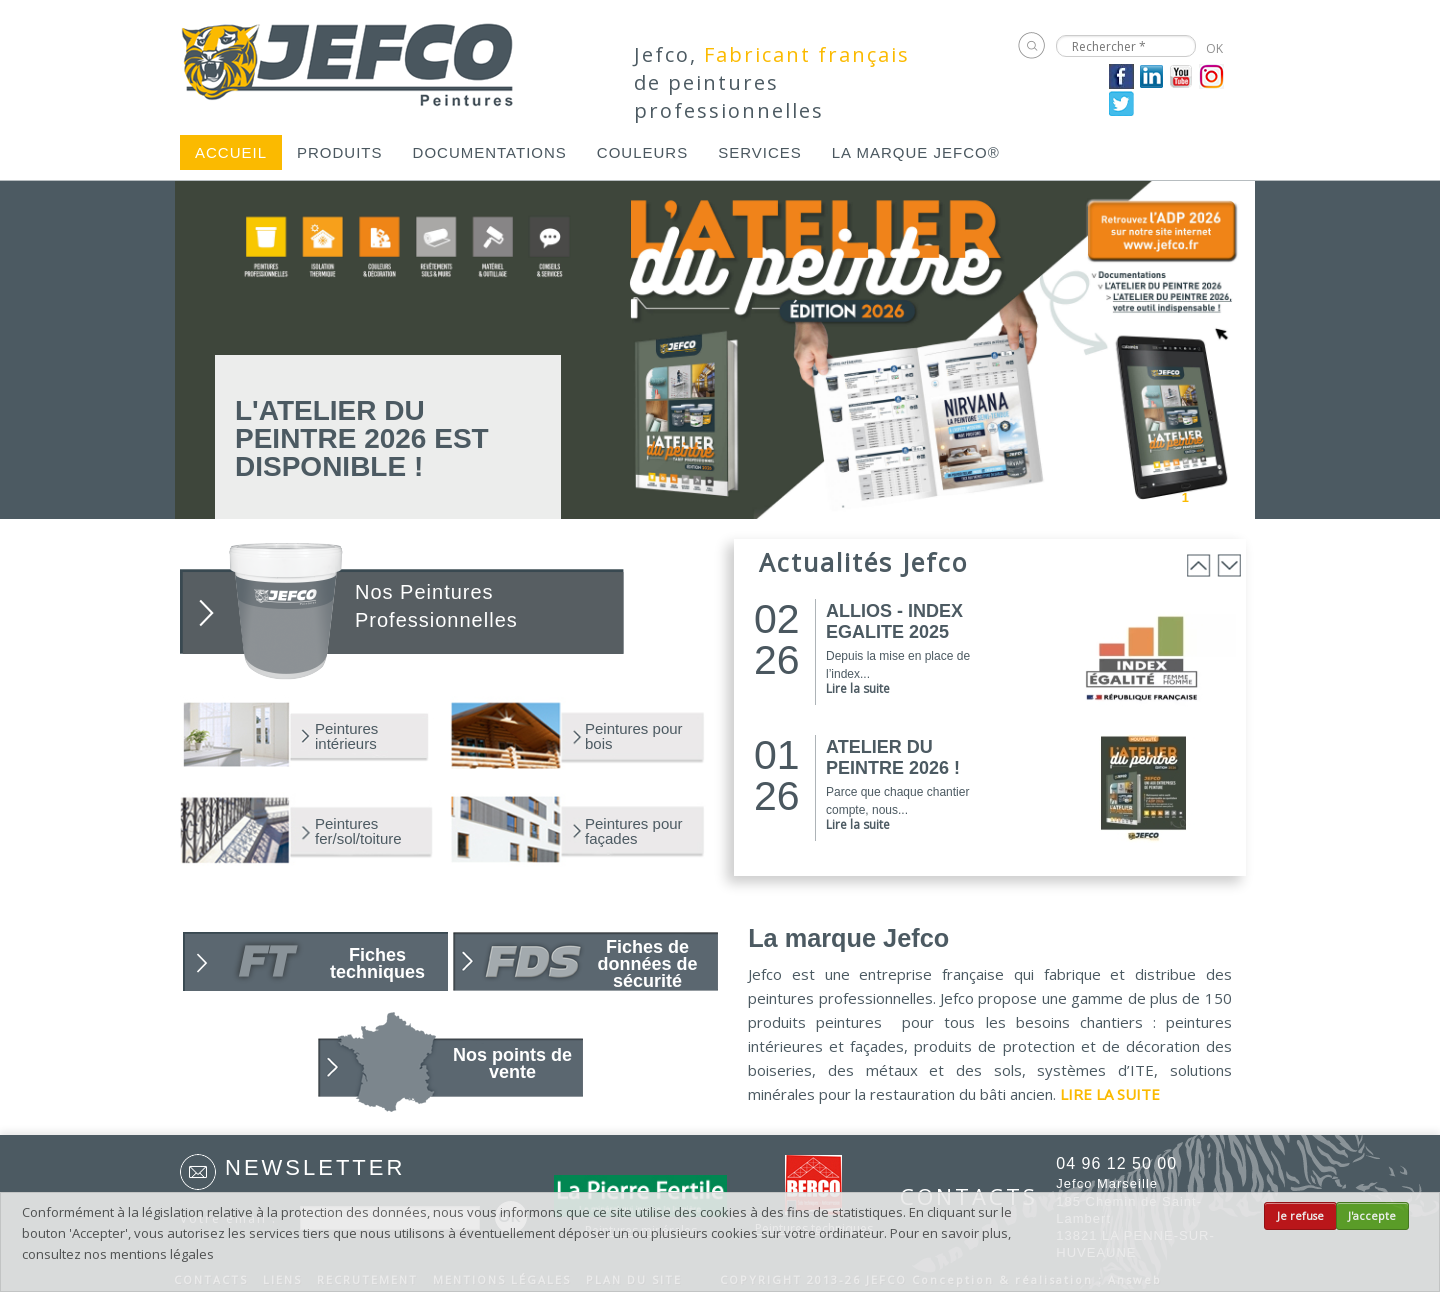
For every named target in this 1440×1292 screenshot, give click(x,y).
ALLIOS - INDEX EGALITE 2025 (894, 621)
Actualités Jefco (863, 562)
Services (760, 152)
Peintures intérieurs (346, 736)
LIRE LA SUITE (1110, 1094)
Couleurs (642, 152)
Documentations (490, 152)
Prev (1117, 496)
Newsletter (315, 1167)
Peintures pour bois (634, 736)
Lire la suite (858, 688)
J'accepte (1372, 1216)
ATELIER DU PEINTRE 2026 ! (893, 757)
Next (1242, 496)
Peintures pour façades (634, 831)
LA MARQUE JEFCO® (916, 152)
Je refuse (1300, 1216)
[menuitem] (231, 152)
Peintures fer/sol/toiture (358, 831)
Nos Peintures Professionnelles (436, 606)
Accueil (231, 152)
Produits (340, 152)
